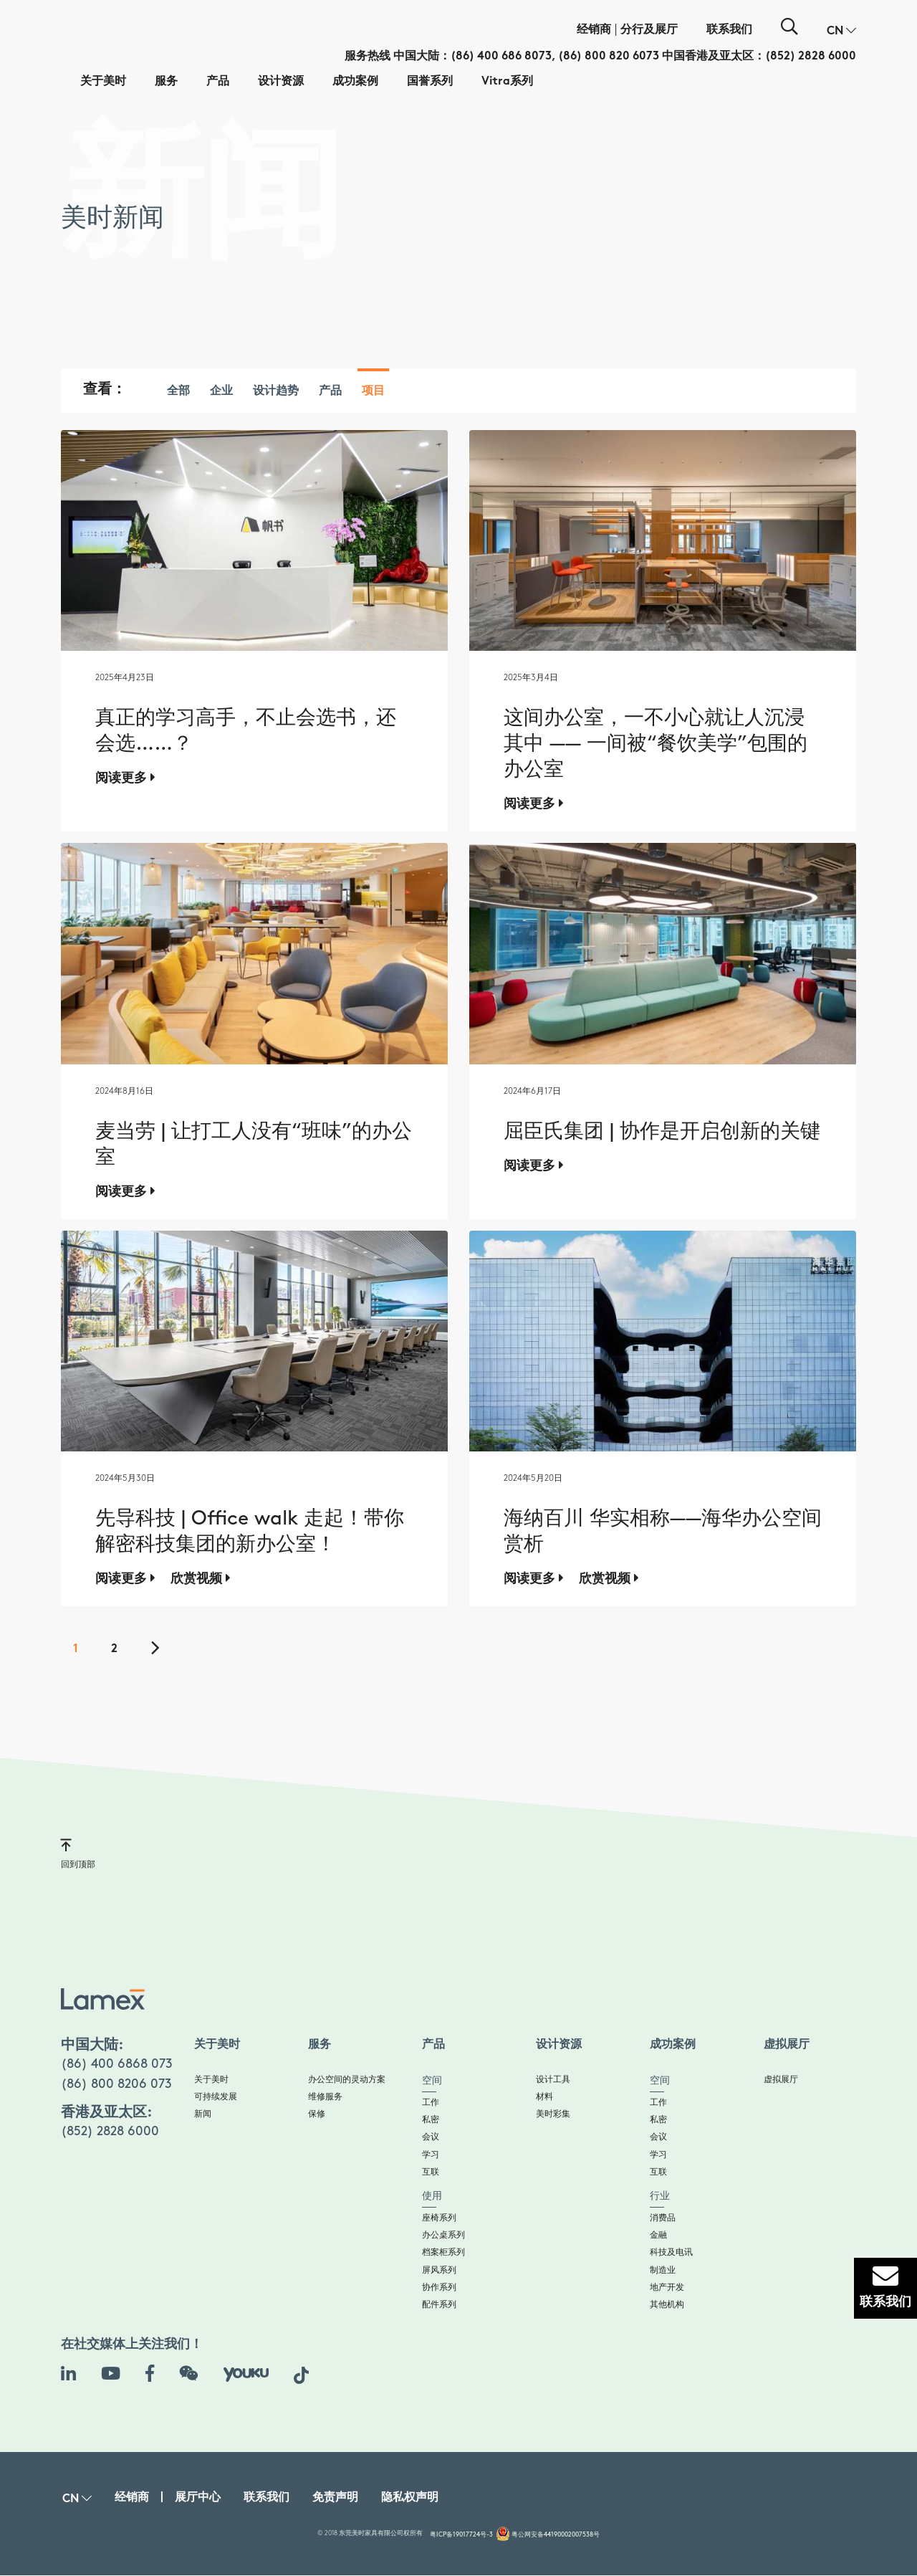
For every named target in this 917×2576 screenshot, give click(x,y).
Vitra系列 (507, 82)
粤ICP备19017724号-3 (461, 2535)
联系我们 (729, 30)
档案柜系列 (443, 2252)
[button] (841, 31)
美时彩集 (553, 2114)
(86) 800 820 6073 (608, 57)
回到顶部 (78, 1853)
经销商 (594, 30)
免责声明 (335, 2498)
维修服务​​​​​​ (325, 2097)
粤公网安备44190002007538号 (556, 2535)
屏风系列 (439, 2270)
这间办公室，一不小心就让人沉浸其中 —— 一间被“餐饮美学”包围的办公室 (655, 744)
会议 (430, 2137)
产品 (217, 82)
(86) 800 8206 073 (116, 2084)
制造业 (663, 2270)
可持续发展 (215, 2097)
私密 (430, 2120)
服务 (166, 82)
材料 (544, 2097)
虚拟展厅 (781, 2080)
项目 (373, 391)
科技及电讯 (671, 2252)
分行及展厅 (649, 30)
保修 (316, 2114)
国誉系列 (430, 82)
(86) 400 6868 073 (117, 2064)
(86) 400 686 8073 (501, 57)
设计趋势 (276, 391)
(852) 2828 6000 (810, 57)
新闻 (202, 2114)
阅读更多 (125, 778)
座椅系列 (439, 2218)
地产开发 (667, 2287)
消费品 (663, 2218)
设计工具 (553, 2080)
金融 (658, 2235)
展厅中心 (198, 2498)
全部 (178, 391)
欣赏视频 (201, 1578)
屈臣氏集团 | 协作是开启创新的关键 (662, 1131)
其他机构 (667, 2305)
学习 (430, 2155)
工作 (430, 2103)
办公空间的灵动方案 (346, 2080)
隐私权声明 (409, 2498)
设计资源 (281, 82)
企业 (221, 391)
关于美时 (103, 82)
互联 (430, 2172)
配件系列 (439, 2305)
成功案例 (355, 82)
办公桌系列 (443, 2235)
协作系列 (439, 2287)
